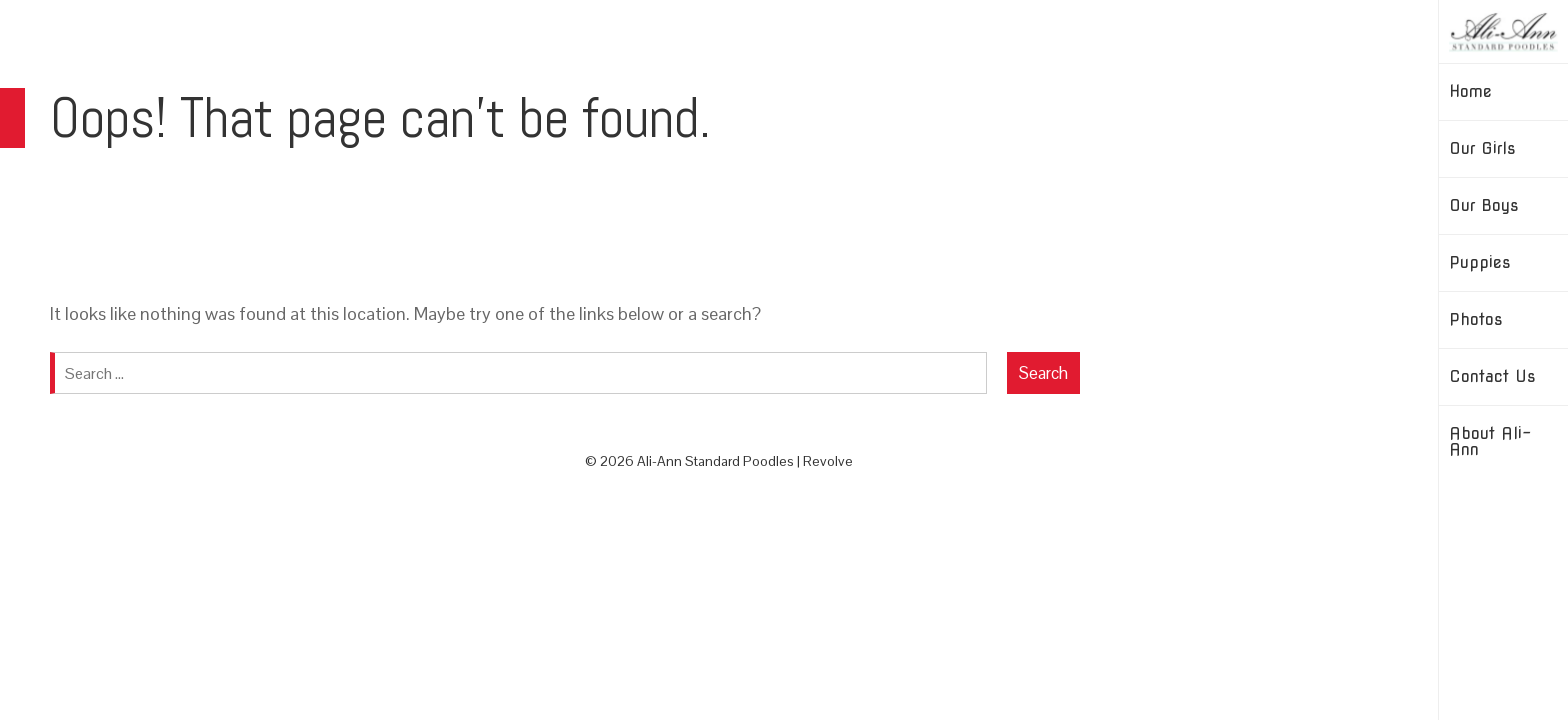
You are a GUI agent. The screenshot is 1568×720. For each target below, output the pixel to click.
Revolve (828, 461)
